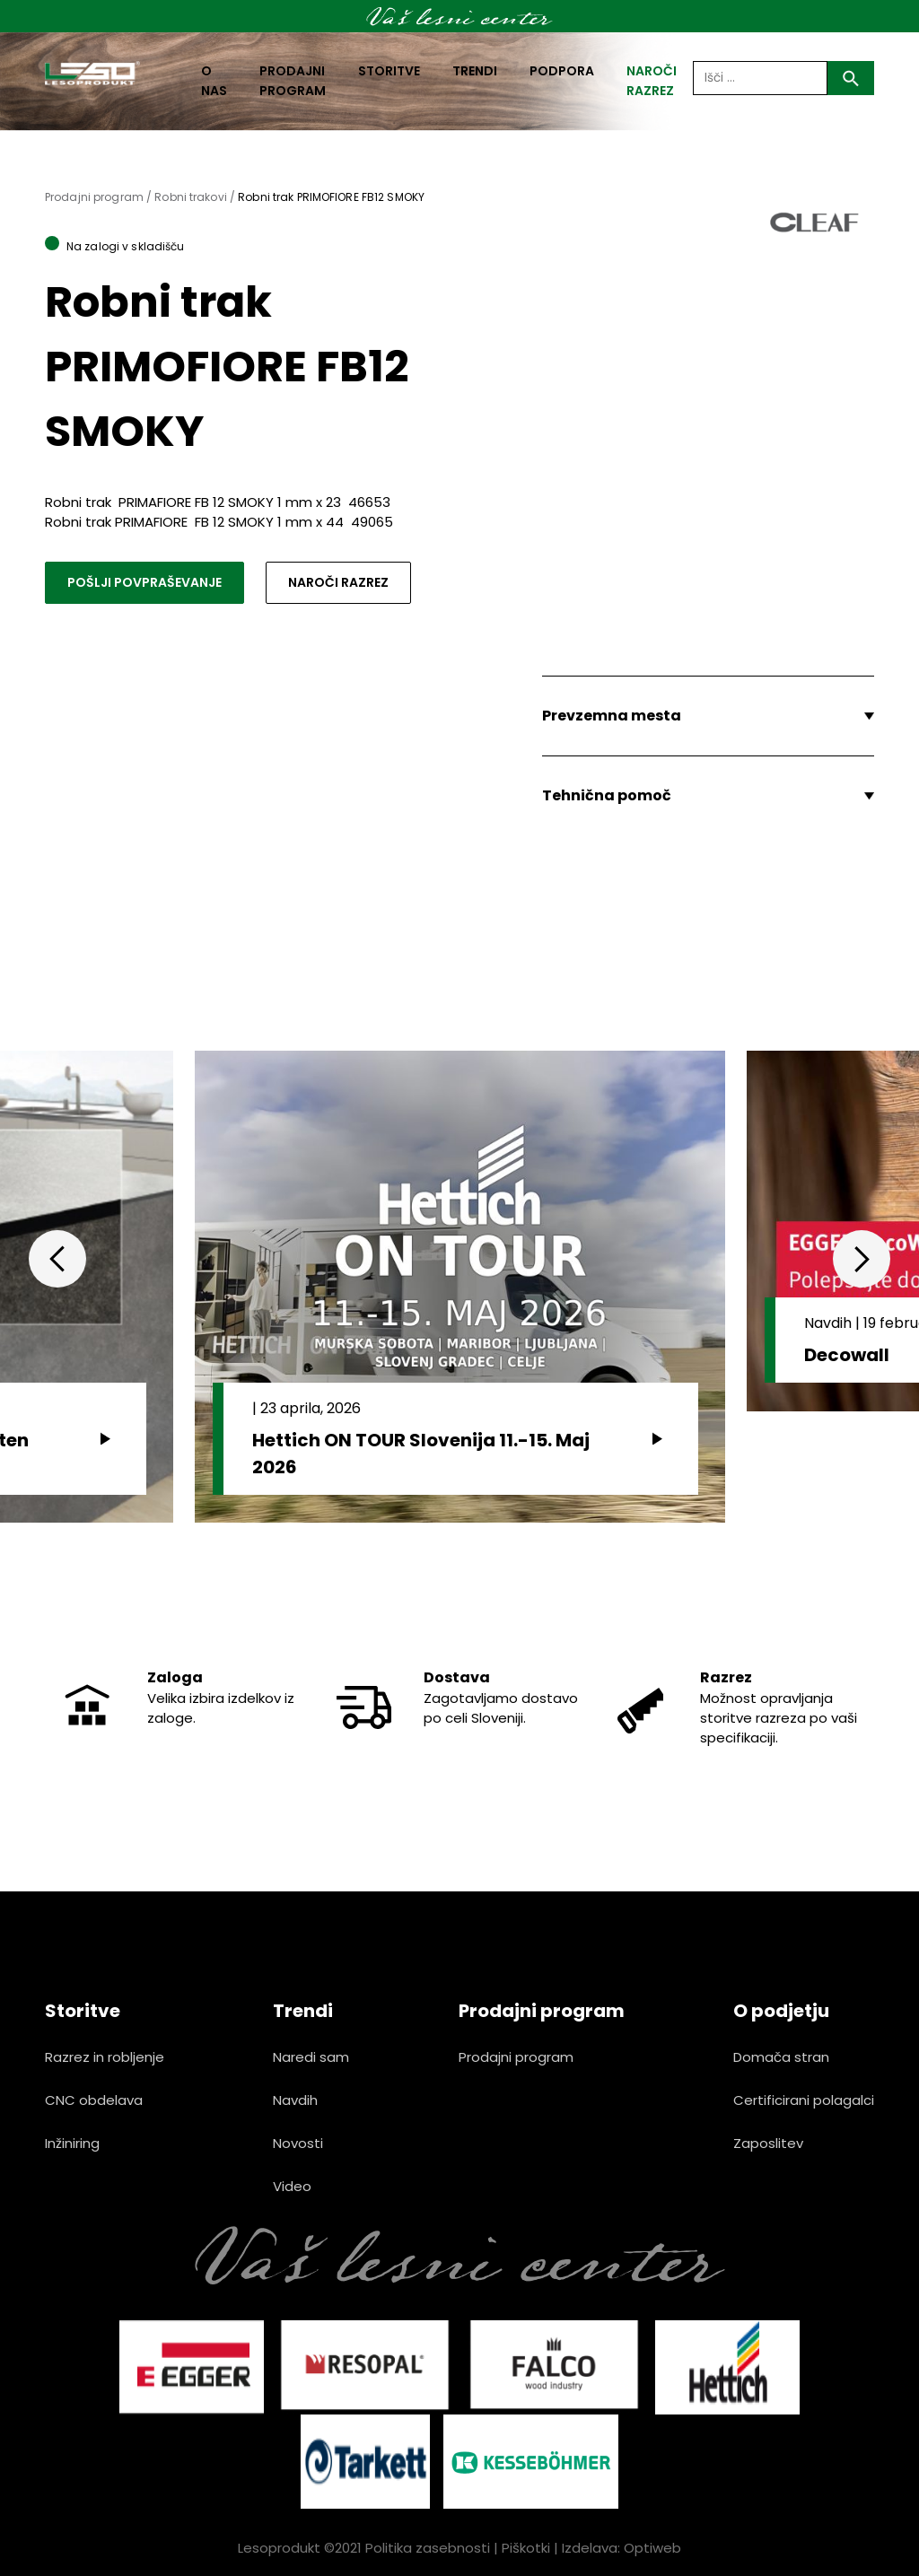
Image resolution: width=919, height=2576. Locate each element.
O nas (214, 81)
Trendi (474, 71)
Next (861, 1259)
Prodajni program (292, 81)
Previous (57, 1259)
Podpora (562, 71)
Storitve (389, 71)
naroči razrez (651, 81)
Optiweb (652, 2547)
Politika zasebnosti (427, 2547)
